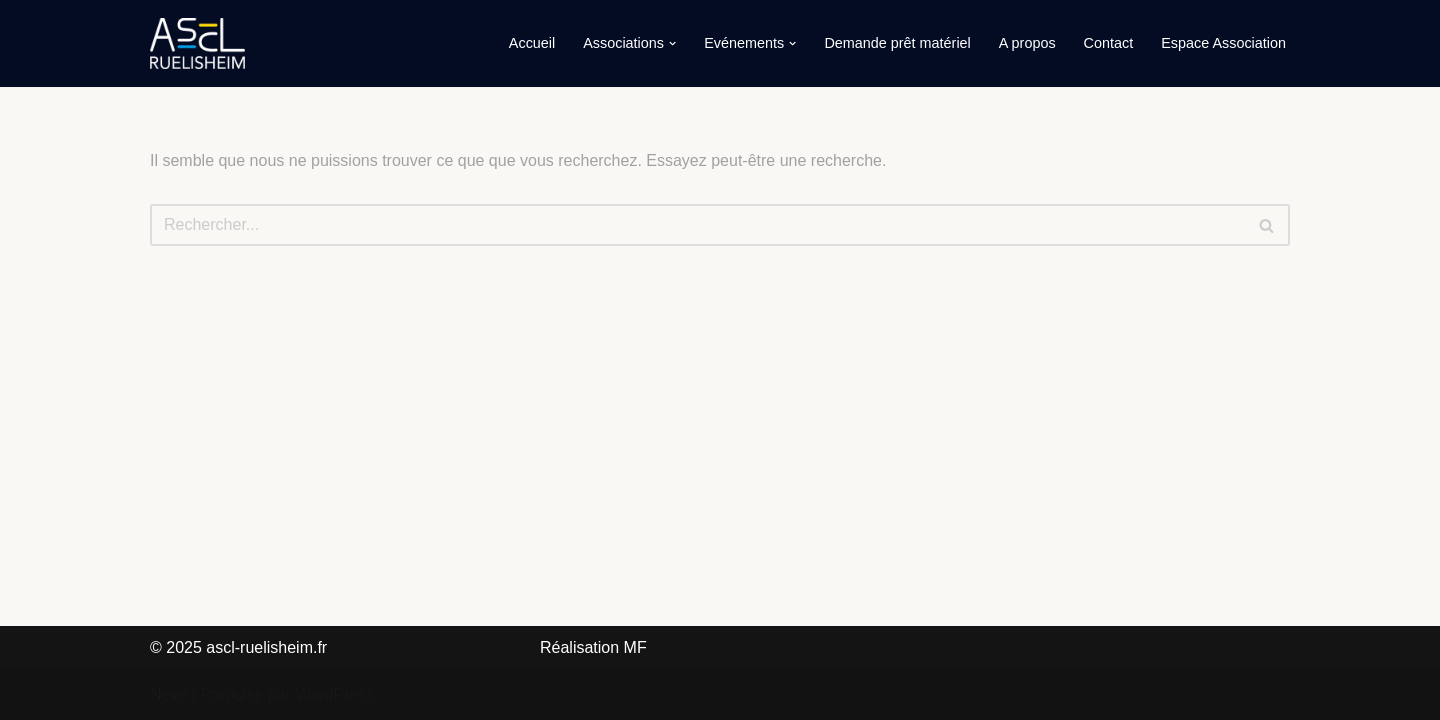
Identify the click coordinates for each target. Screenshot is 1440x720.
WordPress (335, 694)
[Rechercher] (697, 225)
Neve (168, 694)
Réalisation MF (593, 647)
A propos (1027, 43)
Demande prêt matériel (897, 43)
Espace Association (1223, 43)
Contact (1109, 43)
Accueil (532, 43)
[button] (672, 43)
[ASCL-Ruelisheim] (197, 43)
